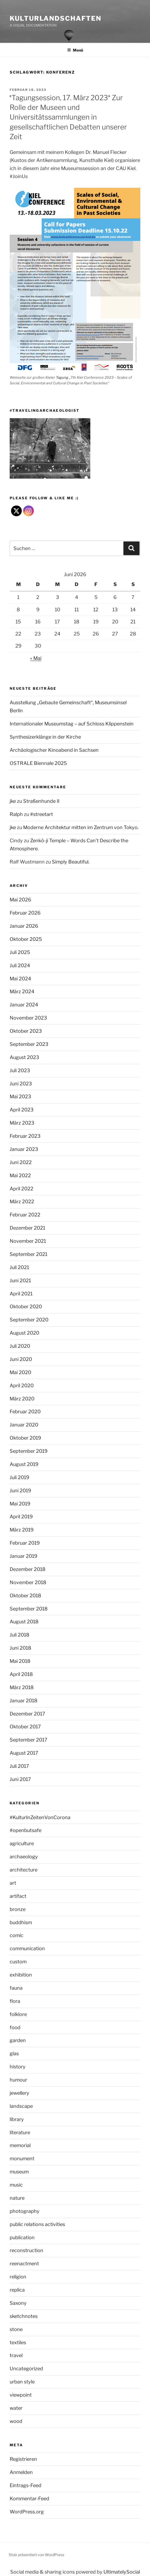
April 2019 (21, 1516)
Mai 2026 (20, 899)
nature (17, 2198)
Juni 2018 (20, 1648)
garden (18, 2040)
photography (25, 2211)
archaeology (24, 1856)
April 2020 (22, 1385)
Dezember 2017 (27, 1714)
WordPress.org (27, 2511)
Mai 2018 (20, 1661)
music (16, 2185)
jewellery (19, 2093)
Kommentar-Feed (29, 2498)
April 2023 (22, 1109)
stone (16, 2329)
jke (13, 801)
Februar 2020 (25, 1411)
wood (16, 2421)
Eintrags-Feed (25, 2485)
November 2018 (28, 1582)
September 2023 (29, 1044)
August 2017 (24, 1753)
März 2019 (22, 1530)
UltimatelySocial (121, 2572)
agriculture (22, 1843)
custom (18, 1961)
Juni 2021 (20, 1280)
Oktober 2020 (26, 1306)
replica (17, 2290)
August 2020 (24, 1333)
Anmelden (21, 2472)
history (18, 2066)
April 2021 (21, 1293)
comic (16, 1935)
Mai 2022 (20, 1175)
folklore (18, 2014)
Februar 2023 (25, 1136)
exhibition (21, 1975)
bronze (18, 1909)
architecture (23, 1870)
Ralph (16, 814)
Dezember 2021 (27, 1228)
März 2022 (22, 1201)
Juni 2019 (20, 1490)
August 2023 (24, 1057)
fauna (16, 1988)
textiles (18, 2342)
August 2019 (24, 1464)
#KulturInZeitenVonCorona (40, 1817)
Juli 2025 (20, 952)
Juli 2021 (19, 1267)
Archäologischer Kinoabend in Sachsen (54, 750)
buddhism (21, 1922)
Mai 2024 (20, 978)
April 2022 (21, 1188)
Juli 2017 (19, 1766)
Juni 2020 (21, 1359)
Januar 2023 (24, 1149)
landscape (21, 2106)
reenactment (24, 2263)
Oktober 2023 (26, 1031)
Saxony (18, 2303)
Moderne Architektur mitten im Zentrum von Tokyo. (81, 827)
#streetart (41, 814)
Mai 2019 (20, 1503)
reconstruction (26, 2250)
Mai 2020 (20, 1372)
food (15, 2027)
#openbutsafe (25, 1830)
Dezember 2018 (27, 1569)
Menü (75, 50)
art (13, 1883)
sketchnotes (24, 2316)
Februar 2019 (25, 1543)
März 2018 (22, 1687)
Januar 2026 (24, 926)
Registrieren (23, 2459)
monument (22, 2158)
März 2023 (22, 1123)
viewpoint (21, 2395)
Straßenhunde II (41, 801)
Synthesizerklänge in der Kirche (45, 737)
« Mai (35, 658)
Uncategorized (26, 2368)
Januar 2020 (24, 1425)
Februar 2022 (25, 1214)
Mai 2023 (20, 1096)
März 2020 (22, 1398)
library (17, 2119)
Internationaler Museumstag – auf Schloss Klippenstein (72, 724)
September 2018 (29, 1609)
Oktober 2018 (25, 1595)
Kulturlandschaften (55, 18)
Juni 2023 (21, 1083)
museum (19, 2171)
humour (18, 2080)
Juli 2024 (20, 965)
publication (22, 2237)
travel (16, 2355)
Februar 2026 (25, 913)
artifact (18, 1896)
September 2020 (29, 1320)
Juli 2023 (20, 1070)
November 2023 (28, 1018)
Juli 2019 (19, 1477)
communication (27, 1948)
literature (20, 2132)
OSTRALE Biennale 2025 (38, 763)
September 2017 (28, 1740)
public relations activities (37, 2224)
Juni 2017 (20, 1779)
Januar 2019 (23, 1556)
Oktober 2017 (25, 1726)
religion (18, 2276)
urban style (22, 2381)
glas (14, 2053)
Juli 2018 (19, 1635)
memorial (20, 2145)
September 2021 (28, 1254)
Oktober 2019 (25, 1438)
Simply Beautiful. (71, 862)
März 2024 (22, 991)
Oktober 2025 (26, 939)
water (16, 2408)
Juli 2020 (20, 1346)
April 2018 (21, 1674)
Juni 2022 (21, 1162)
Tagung (62, 377)
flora (15, 2001)
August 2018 (24, 1621)
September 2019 (29, 1451)
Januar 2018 (23, 1700)
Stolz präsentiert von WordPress (36, 2554)
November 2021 (28, 1241)
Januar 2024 (24, 1004)
